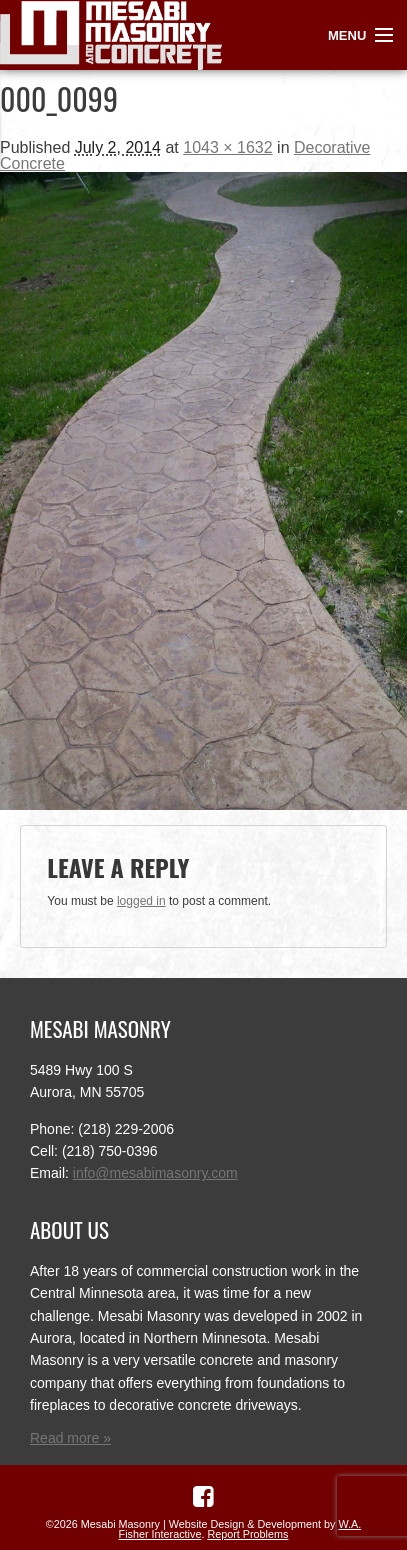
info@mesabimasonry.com (155, 1173)
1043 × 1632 (227, 147)
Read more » (70, 1438)
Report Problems (247, 1534)
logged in (141, 901)
